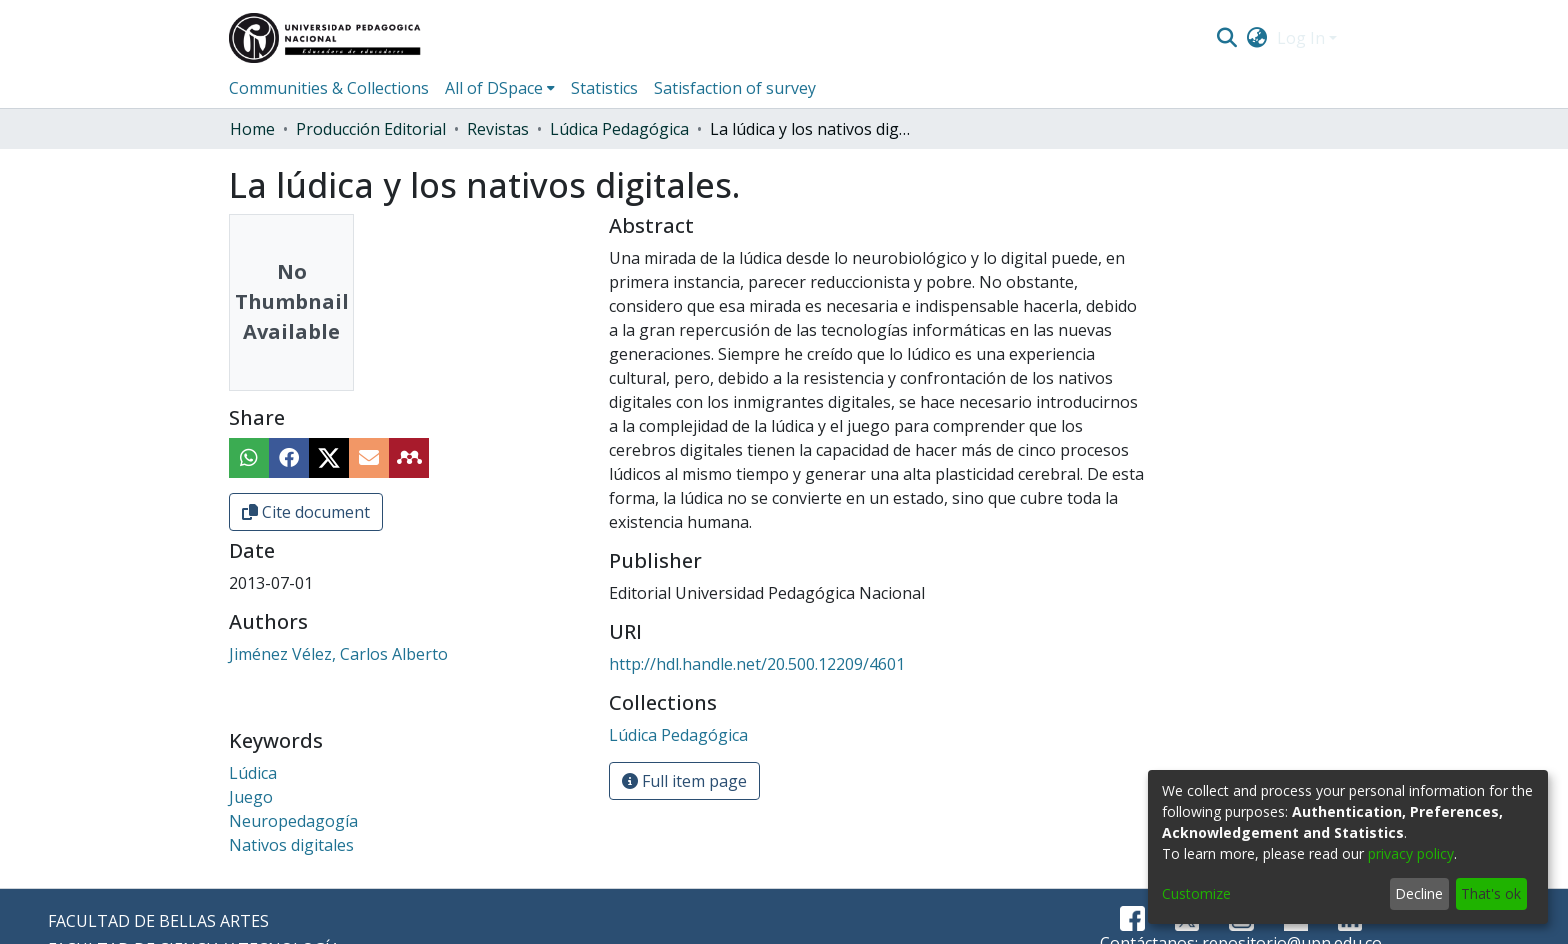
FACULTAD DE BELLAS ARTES (158, 921)
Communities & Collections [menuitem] (329, 88)
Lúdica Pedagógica (619, 129)
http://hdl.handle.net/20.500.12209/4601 (757, 664)
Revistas (498, 129)
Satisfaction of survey (735, 88)
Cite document (306, 512)
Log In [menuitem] (1301, 38)
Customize (1196, 893)
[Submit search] (1226, 38)
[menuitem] (1257, 38)
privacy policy (1411, 853)
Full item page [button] (684, 781)
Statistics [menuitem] (604, 88)
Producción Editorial (371, 129)
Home (252, 129)
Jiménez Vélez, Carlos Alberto (338, 654)
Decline (1419, 893)
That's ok (1491, 893)
